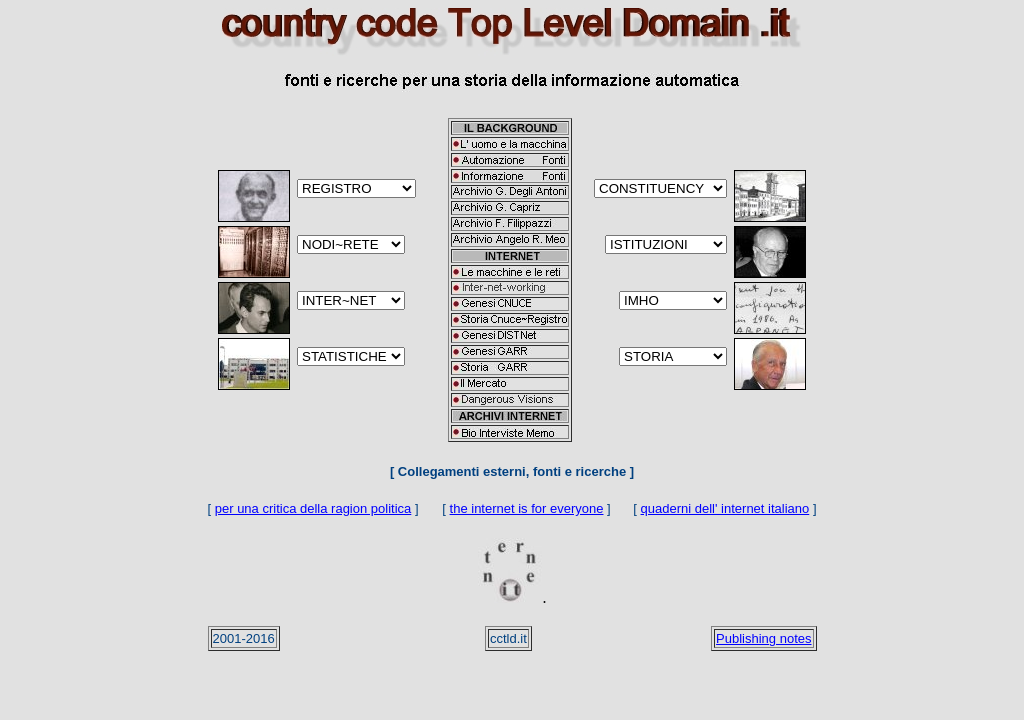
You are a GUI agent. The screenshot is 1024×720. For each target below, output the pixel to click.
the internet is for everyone (527, 508)
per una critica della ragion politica (313, 508)
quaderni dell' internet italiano (725, 508)
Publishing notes (763, 638)
